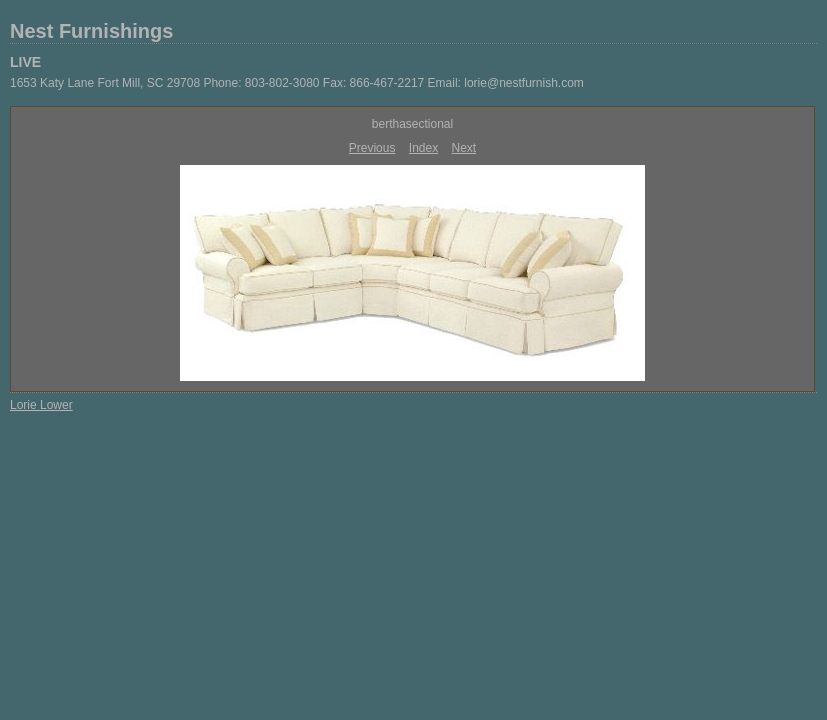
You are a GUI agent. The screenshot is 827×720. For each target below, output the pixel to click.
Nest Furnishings (91, 31)
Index (423, 148)
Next (464, 148)
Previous (372, 148)
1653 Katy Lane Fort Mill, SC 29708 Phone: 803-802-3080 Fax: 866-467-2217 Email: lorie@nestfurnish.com (297, 83)
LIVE (25, 62)
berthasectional (412, 124)
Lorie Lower (41, 405)
